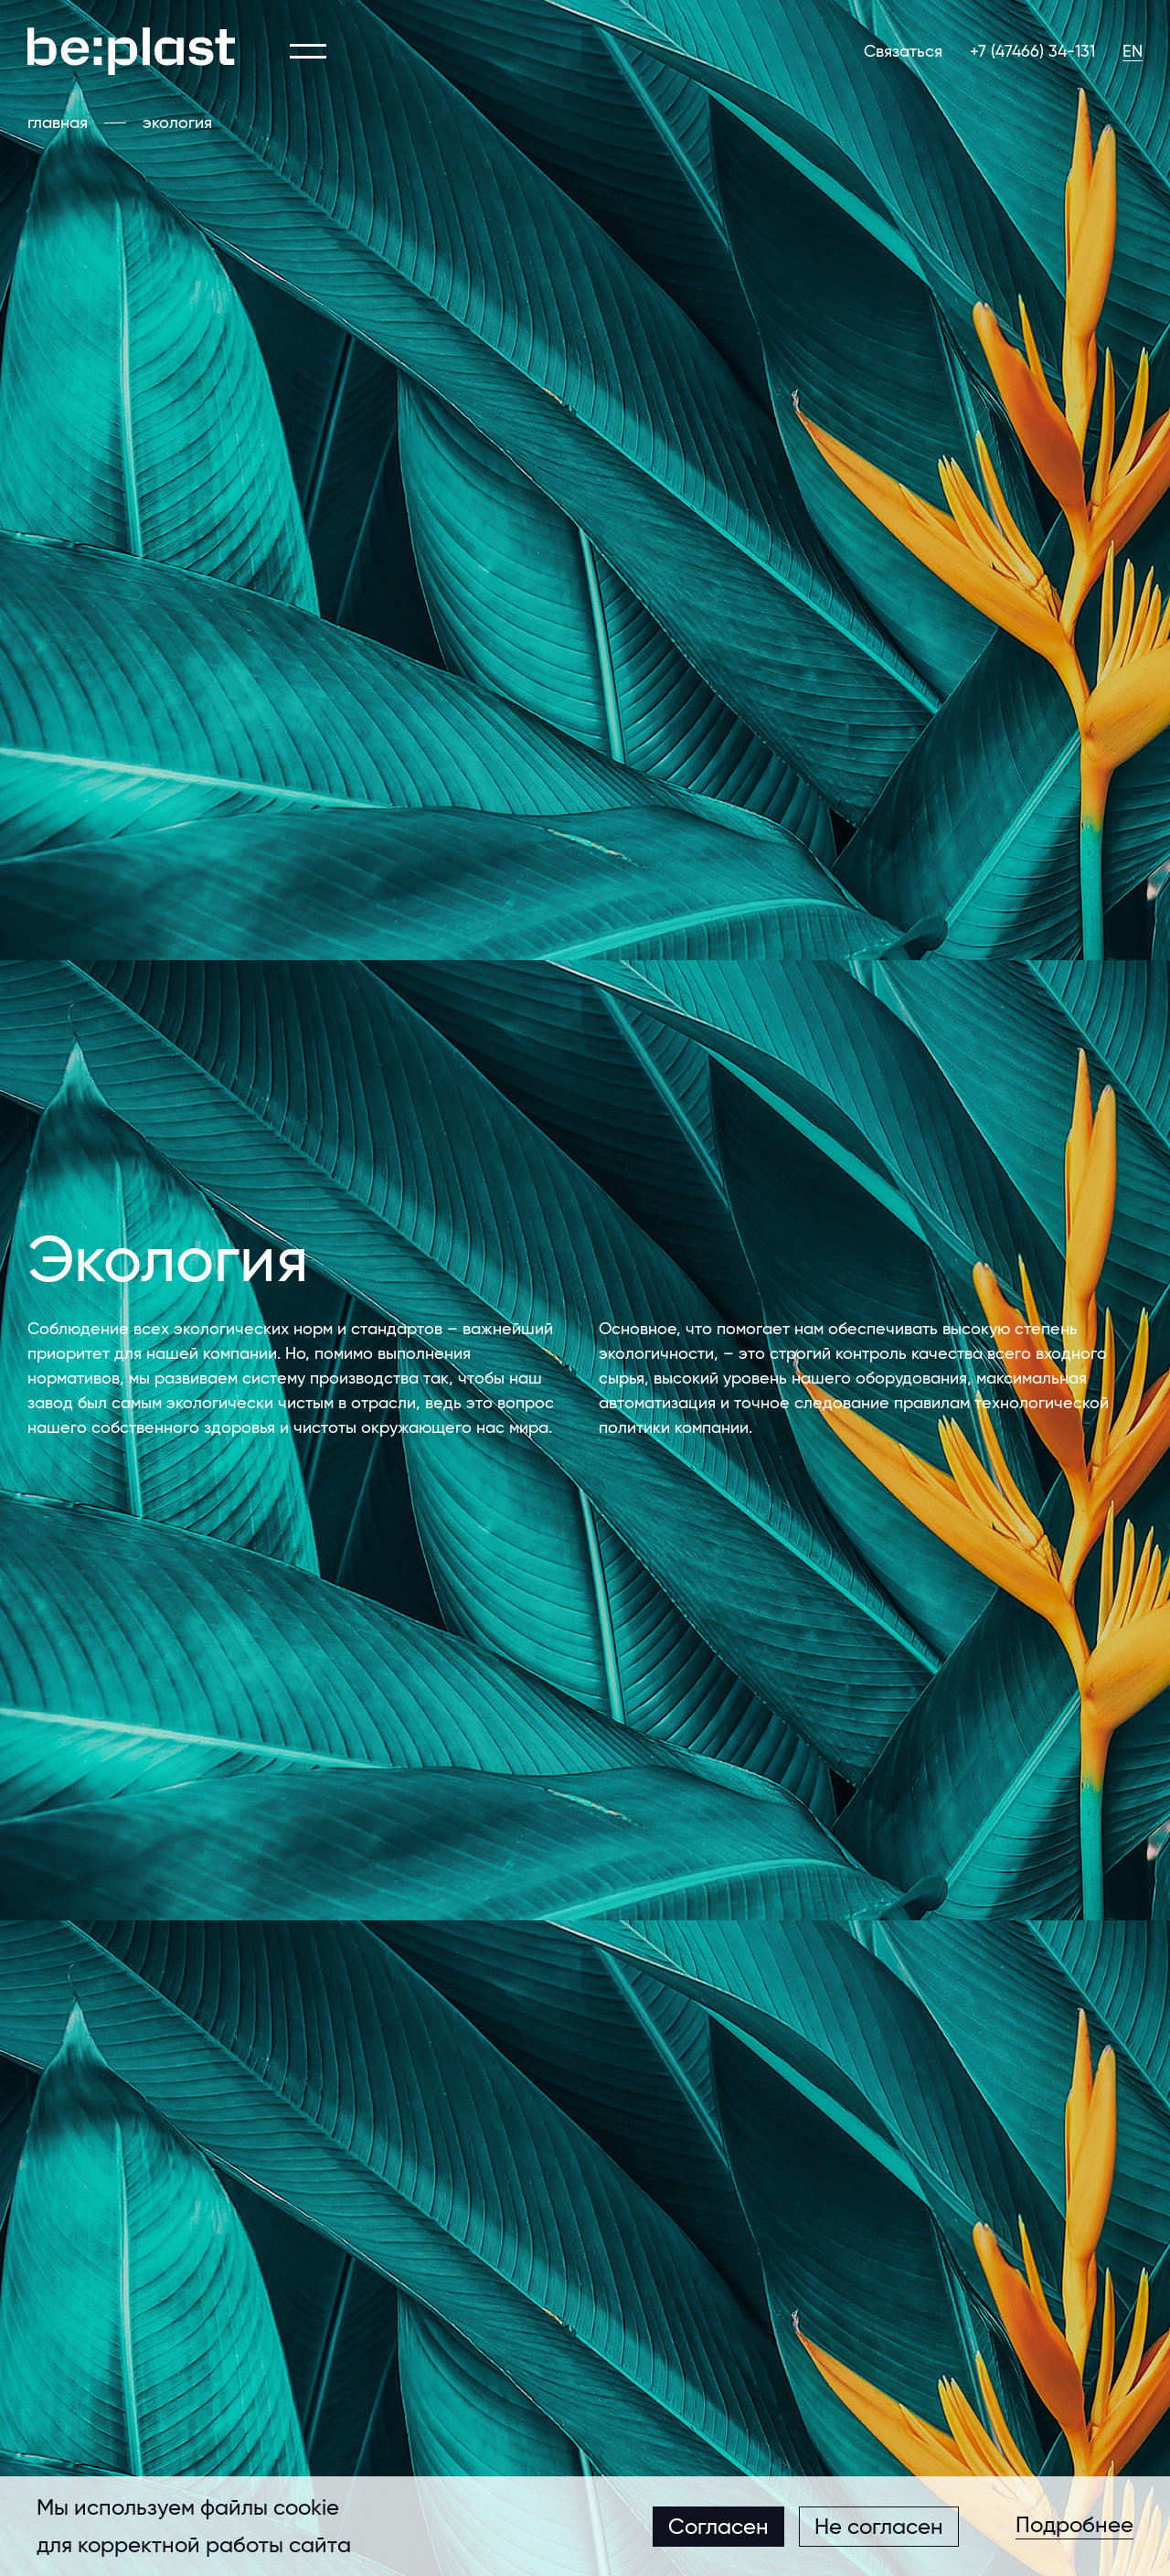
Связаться (903, 50)
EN (1132, 50)
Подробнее (1074, 2526)
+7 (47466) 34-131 (1032, 50)
